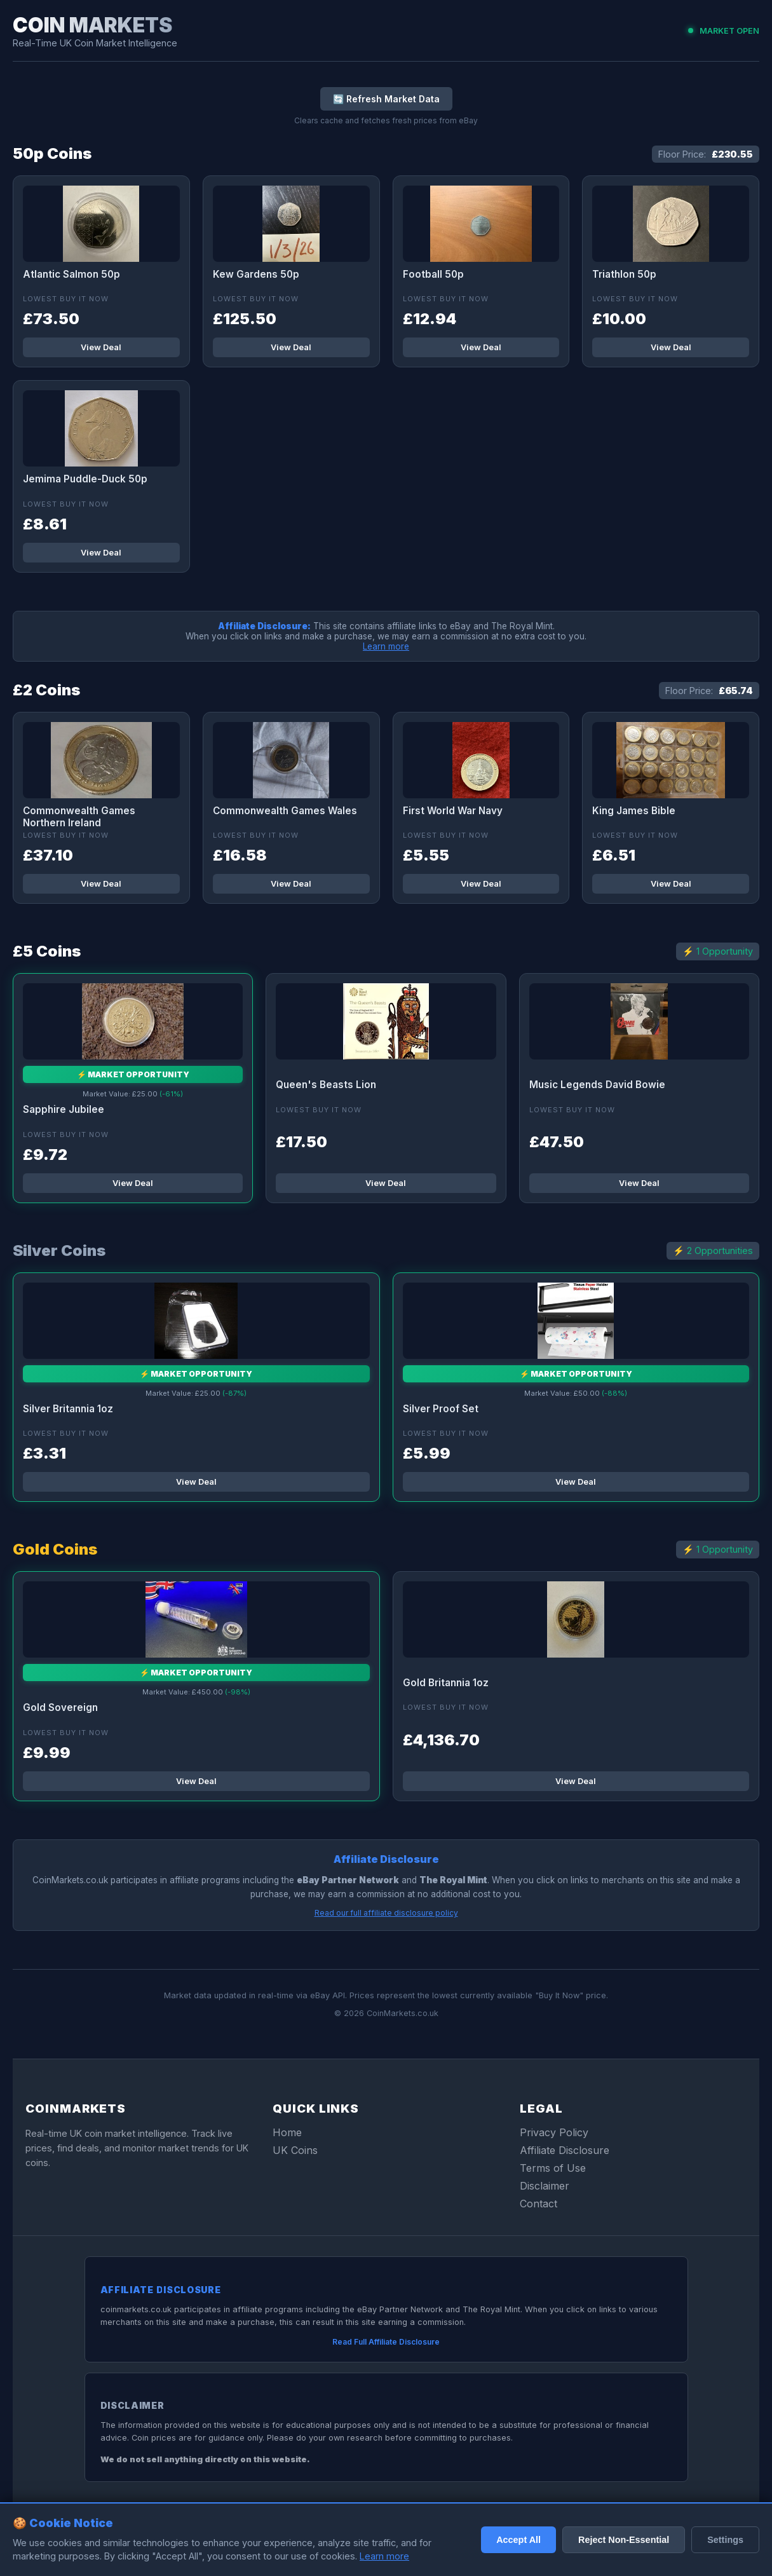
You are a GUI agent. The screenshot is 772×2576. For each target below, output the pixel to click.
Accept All (518, 2540)
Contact (538, 2203)
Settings (725, 2540)
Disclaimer (544, 2185)
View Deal (101, 347)
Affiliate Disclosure (564, 2150)
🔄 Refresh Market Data (386, 98)
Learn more (386, 646)
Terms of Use (553, 2168)
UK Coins (295, 2150)
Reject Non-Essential (623, 2540)
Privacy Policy (554, 2132)
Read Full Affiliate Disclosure (386, 2342)
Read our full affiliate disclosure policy (386, 1913)
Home (287, 2132)
